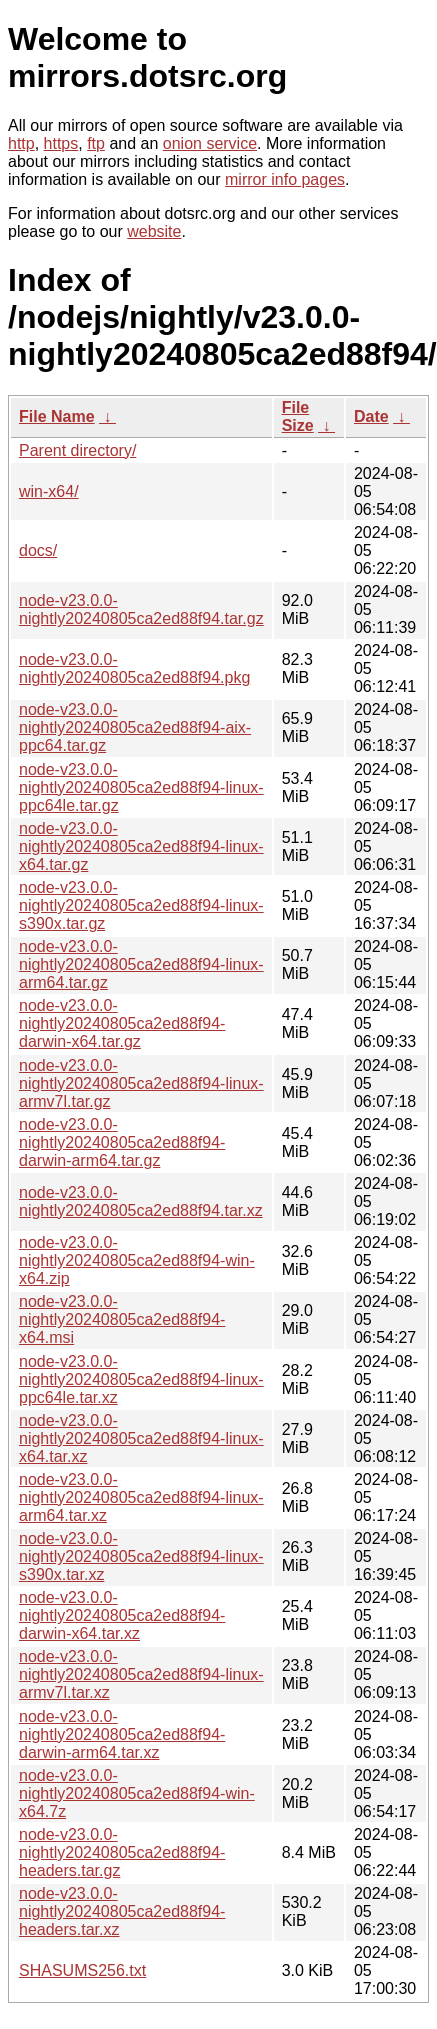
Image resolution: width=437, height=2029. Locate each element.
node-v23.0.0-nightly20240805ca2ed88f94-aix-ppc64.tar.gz (135, 727)
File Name (57, 416)
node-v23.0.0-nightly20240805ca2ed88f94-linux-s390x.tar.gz (141, 905)
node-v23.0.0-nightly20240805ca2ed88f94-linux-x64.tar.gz (141, 846)
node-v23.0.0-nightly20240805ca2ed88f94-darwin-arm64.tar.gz (122, 1142)
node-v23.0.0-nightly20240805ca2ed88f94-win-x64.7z (137, 1793)
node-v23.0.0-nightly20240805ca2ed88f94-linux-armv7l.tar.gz (141, 1083)
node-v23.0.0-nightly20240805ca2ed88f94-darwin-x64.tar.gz (122, 1023)
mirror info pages (285, 179)
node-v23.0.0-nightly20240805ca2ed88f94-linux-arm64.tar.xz (141, 1497)
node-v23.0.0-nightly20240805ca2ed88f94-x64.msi (122, 1319)
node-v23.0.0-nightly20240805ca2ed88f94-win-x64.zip (137, 1260)
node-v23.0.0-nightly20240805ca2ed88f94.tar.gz (141, 609)
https (61, 143)
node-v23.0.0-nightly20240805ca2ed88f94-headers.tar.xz (122, 1911)
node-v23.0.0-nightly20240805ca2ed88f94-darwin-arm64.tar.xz (122, 1734)
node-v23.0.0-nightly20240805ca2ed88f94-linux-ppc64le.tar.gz (141, 787)
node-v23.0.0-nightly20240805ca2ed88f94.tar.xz (141, 1201)
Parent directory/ (77, 450)
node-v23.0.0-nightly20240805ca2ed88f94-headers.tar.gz (122, 1852)
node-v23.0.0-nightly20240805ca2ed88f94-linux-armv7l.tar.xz (141, 1674)
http (21, 143)
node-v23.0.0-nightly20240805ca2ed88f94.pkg (134, 668)
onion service (210, 143)
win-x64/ (49, 491)
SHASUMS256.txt (82, 1970)
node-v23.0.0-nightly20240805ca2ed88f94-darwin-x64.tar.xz (122, 1615)
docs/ (38, 550)
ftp (96, 143)
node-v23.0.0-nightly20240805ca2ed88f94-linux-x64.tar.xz (141, 1438)
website (154, 231)
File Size (298, 416)
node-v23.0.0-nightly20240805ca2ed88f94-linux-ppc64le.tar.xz (141, 1379)
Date (371, 416)
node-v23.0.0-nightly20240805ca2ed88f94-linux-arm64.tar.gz (141, 964)
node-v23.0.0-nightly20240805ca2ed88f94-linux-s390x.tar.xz (141, 1556)
